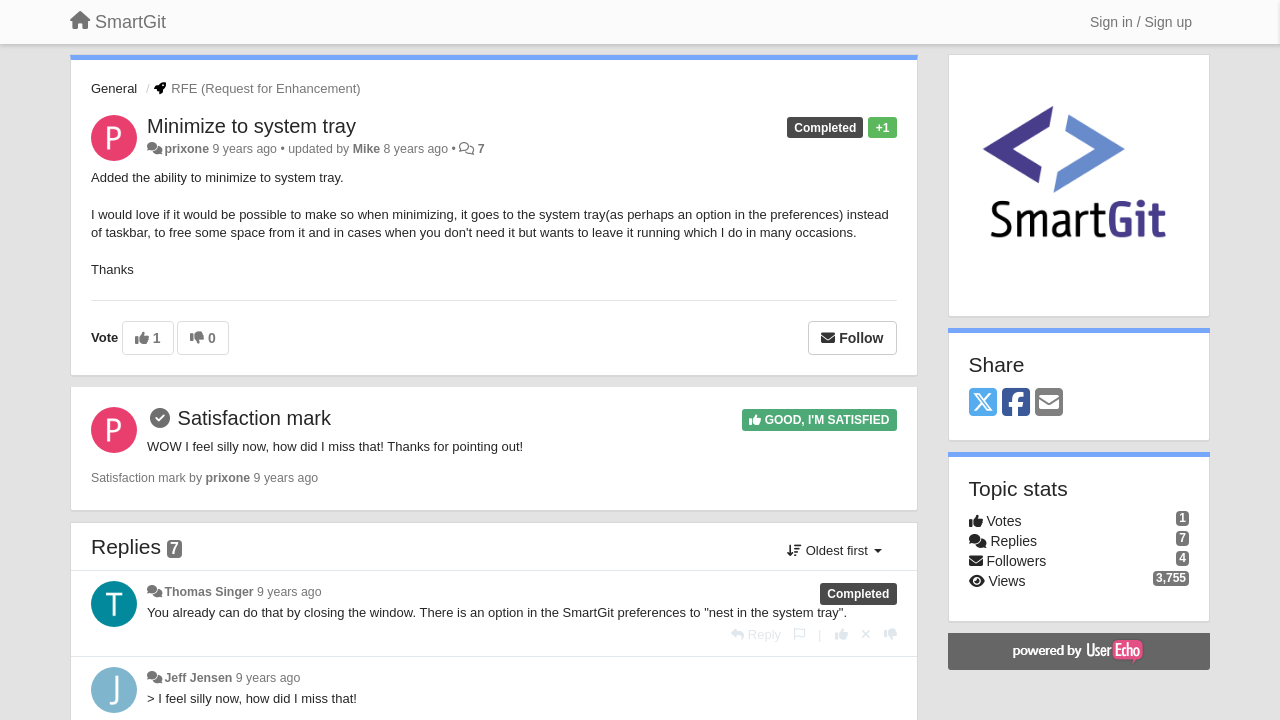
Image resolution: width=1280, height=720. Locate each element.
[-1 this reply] (890, 634)
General (114, 88)
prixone (186, 149)
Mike (366, 149)
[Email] (1049, 403)
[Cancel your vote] (866, 634)
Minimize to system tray (251, 126)
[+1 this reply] (841, 634)
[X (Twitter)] (983, 403)
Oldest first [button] (834, 550)
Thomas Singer (208, 592)
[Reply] (756, 634)
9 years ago (289, 592)
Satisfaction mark (254, 418)
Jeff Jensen (198, 678)
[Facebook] (1016, 403)
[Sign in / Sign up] (1141, 22)
